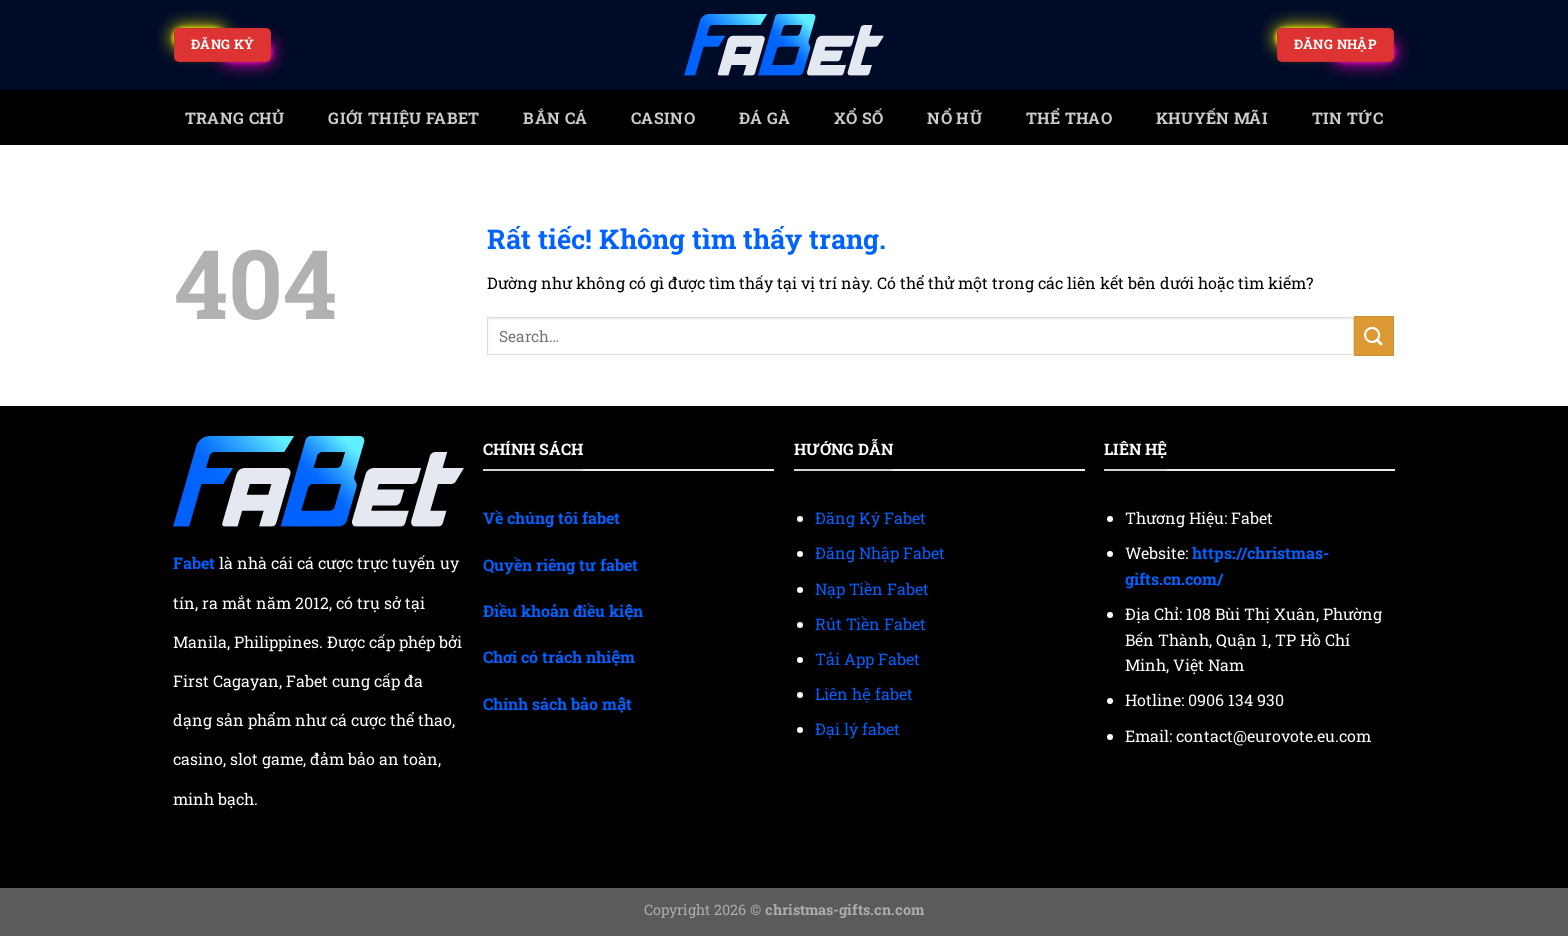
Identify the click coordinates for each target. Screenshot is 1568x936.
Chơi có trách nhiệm (559, 656)
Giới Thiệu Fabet (403, 117)
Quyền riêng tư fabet (560, 564)
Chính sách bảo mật (557, 703)
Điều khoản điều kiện (563, 610)
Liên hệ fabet (864, 693)
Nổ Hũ (954, 117)
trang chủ (235, 117)
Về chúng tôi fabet (551, 517)
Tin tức (1347, 117)
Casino (663, 117)
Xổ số (859, 117)
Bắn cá (555, 117)
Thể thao (1069, 117)
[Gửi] (1374, 335)
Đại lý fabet (857, 728)
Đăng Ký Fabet (870, 517)
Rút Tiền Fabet (870, 623)
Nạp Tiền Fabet (872, 588)
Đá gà (765, 117)
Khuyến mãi (1212, 117)
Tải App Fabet (867, 658)
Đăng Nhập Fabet (880, 552)
